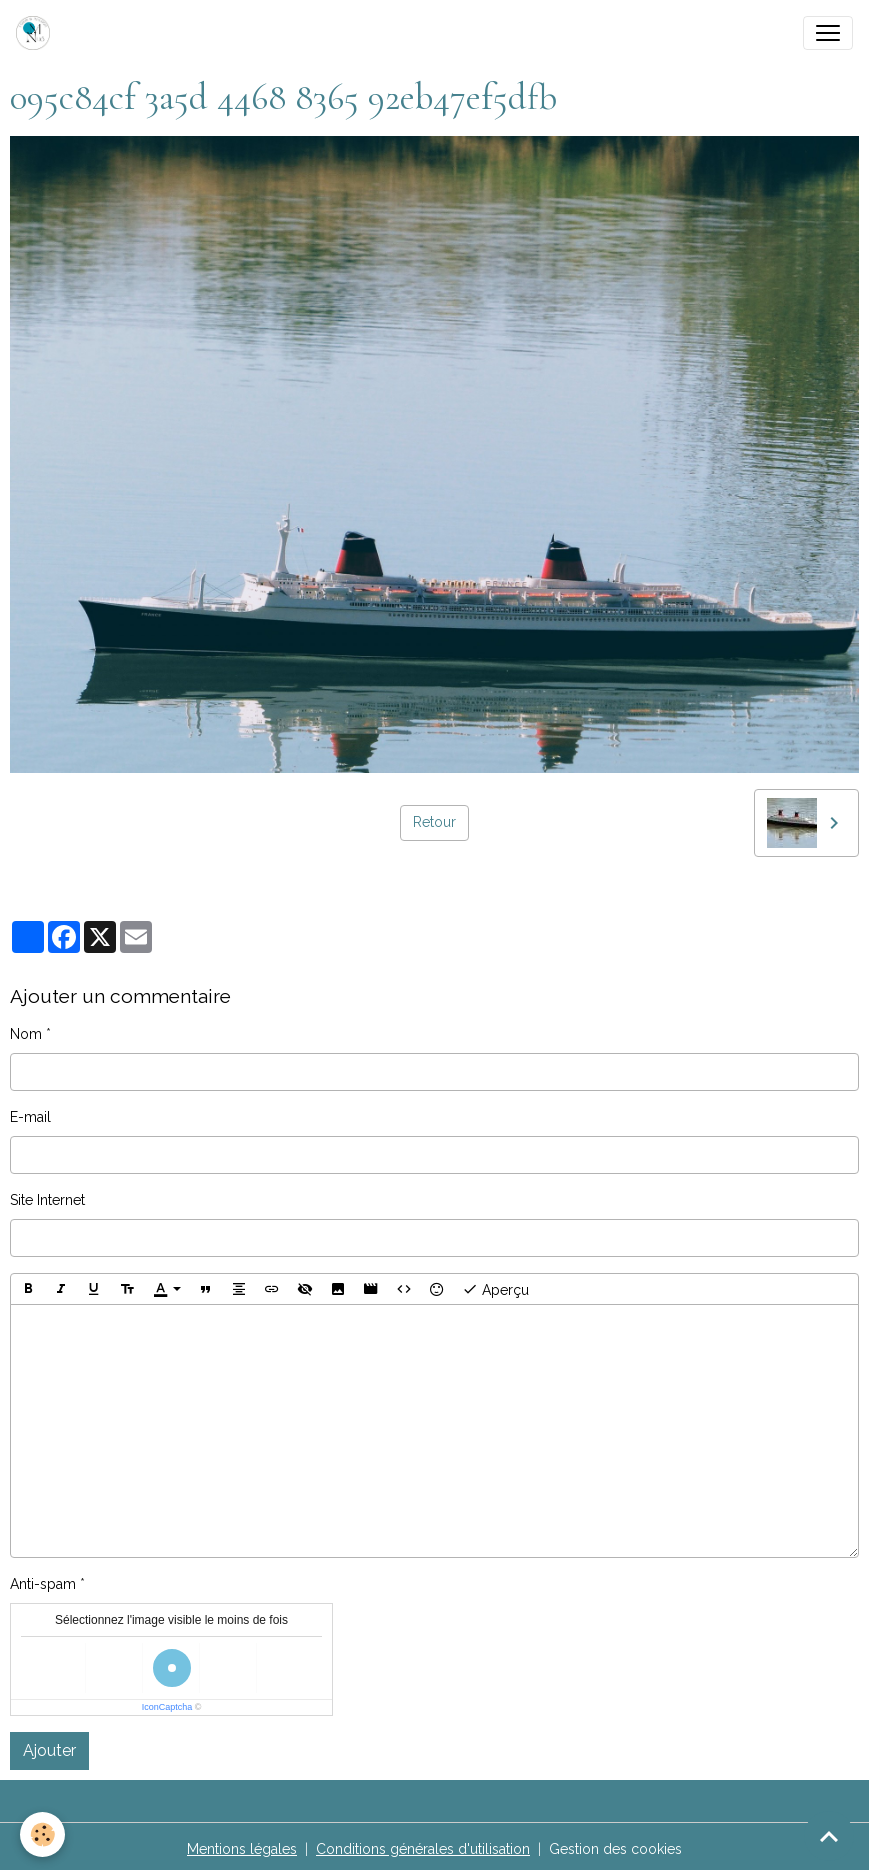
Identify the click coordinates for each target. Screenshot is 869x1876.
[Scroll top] (829, 1836)
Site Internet (47, 1200)
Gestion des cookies (615, 1849)
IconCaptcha (167, 1707)
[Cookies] (42, 1834)
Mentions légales (242, 1849)
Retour (434, 822)
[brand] (37, 33)
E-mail (30, 1117)
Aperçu (495, 1289)
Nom (26, 1034)
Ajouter (49, 1750)
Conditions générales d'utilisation (423, 1849)
